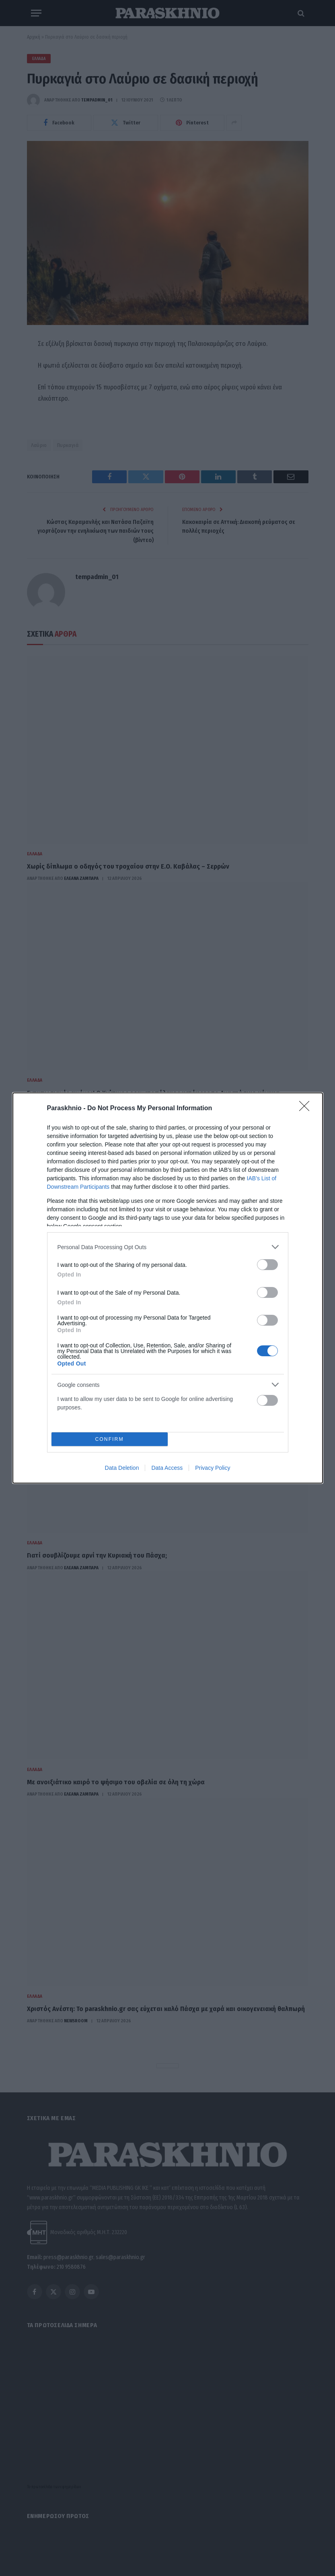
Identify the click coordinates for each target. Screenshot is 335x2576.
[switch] (267, 1264)
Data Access (167, 1468)
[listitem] (168, 1247)
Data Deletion (122, 1468)
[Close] (306, 1108)
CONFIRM (110, 1439)
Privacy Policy (212, 1468)
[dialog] (168, 1288)
